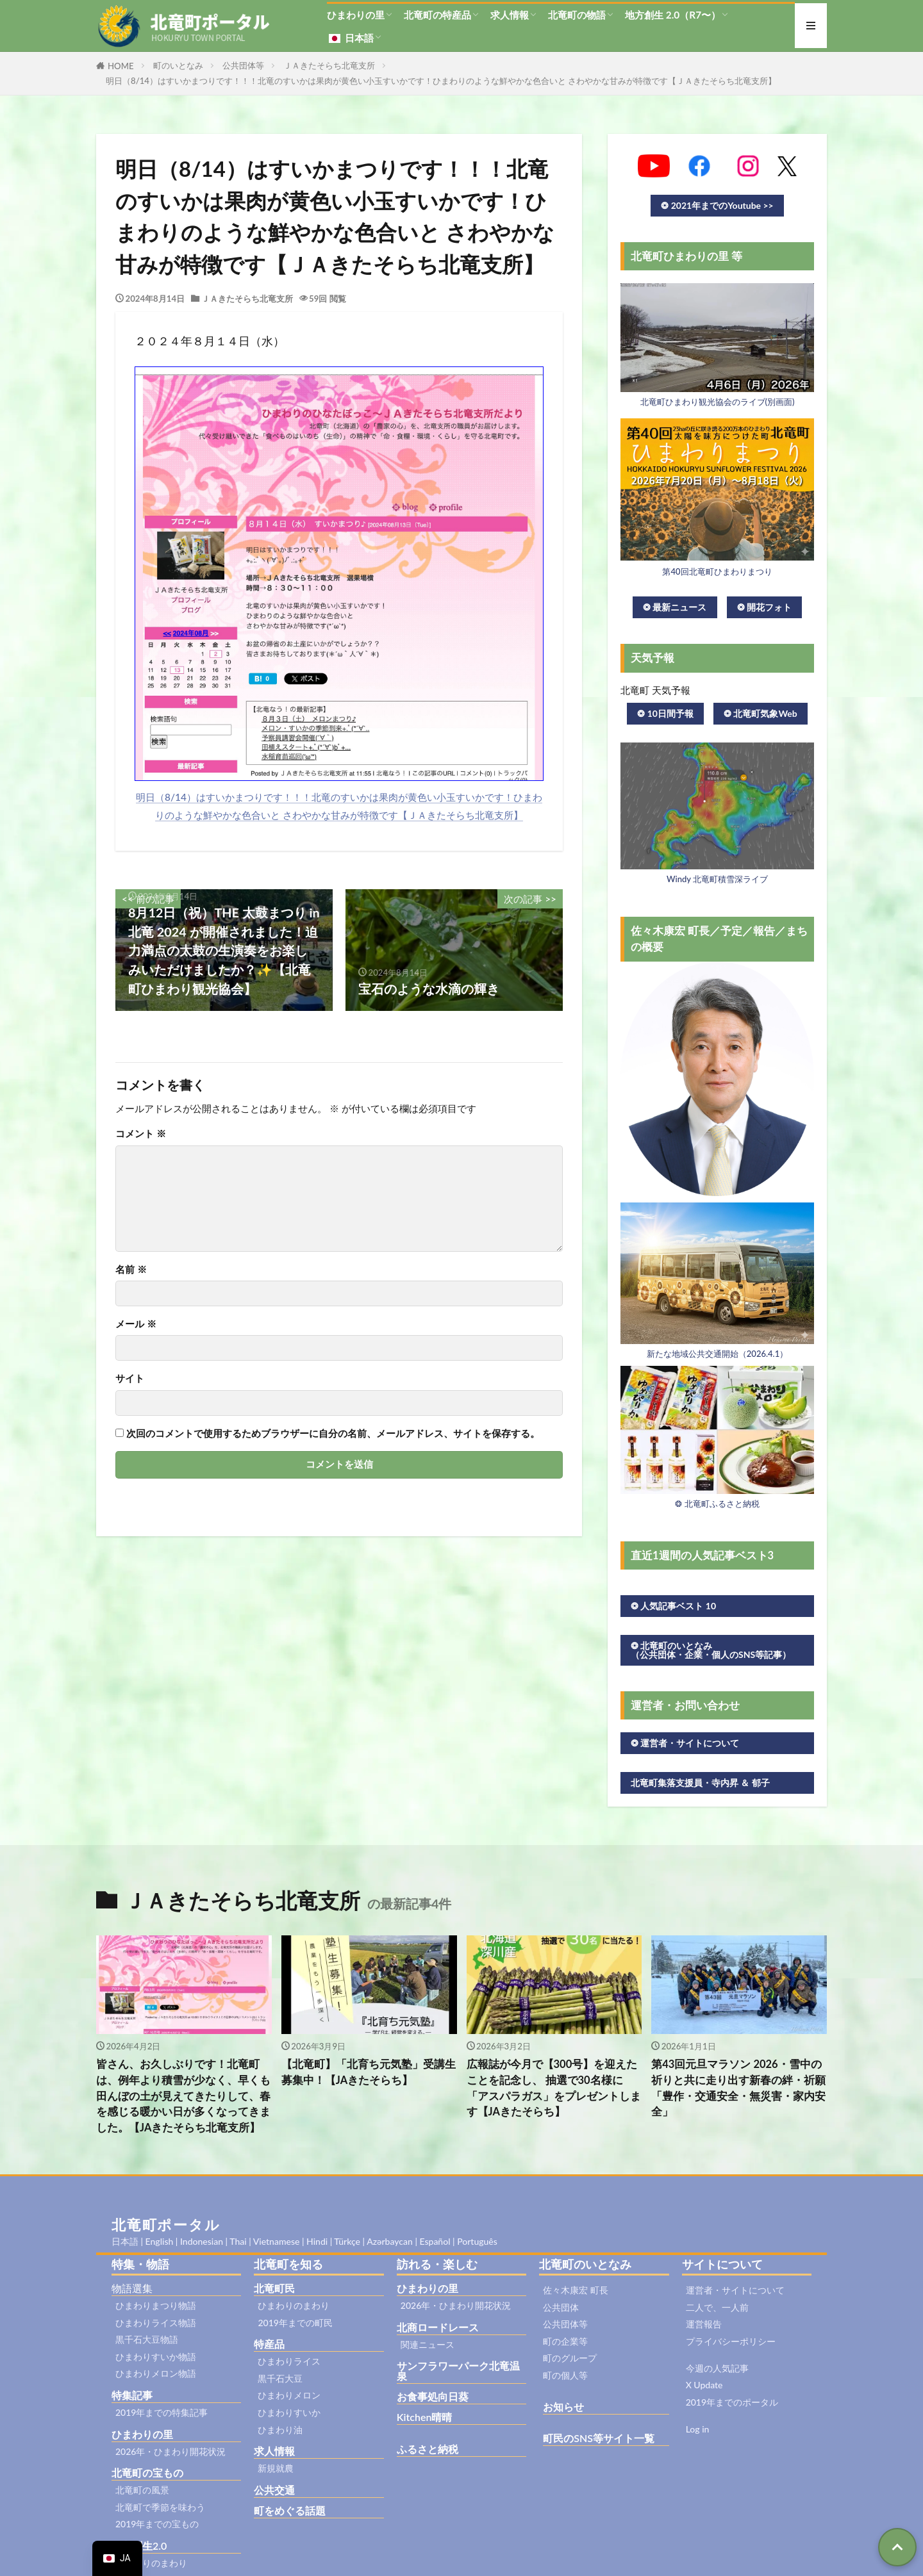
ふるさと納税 (427, 2449)
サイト (129, 1378)
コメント (140, 1133)
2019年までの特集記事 (161, 2412)
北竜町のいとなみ (585, 2264)
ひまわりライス (289, 2361)
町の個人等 (565, 2375)
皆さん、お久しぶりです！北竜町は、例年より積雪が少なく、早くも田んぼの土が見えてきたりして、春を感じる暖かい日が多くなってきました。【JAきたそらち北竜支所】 (183, 2096)
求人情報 (509, 15)
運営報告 (704, 2323)
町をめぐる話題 (290, 2510)
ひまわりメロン (289, 2395)
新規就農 (276, 2468)
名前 (131, 1269)
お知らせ (563, 2406)
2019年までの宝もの (157, 2523)
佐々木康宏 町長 (575, 2290)
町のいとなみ (178, 65)
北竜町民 (274, 2288)
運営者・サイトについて (735, 2290)
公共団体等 (243, 65)
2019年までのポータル (732, 2402)
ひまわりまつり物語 (155, 2305)
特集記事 (132, 2395)
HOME (121, 66)
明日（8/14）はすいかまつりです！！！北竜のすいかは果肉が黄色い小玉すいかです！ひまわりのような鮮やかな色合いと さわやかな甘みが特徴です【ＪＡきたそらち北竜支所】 (441, 81)
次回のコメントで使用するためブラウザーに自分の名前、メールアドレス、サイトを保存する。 (333, 1433)
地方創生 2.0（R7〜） (672, 15)
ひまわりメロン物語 (155, 2373)
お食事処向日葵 (433, 2396)
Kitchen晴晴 (425, 2417)
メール (135, 1324)
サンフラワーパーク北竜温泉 (458, 2370)
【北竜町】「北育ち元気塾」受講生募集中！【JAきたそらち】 (368, 2072)
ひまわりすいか (289, 2412)
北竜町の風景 (142, 2489)
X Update (704, 2384)
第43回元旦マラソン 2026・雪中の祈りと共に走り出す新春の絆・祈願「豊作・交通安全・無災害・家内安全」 (738, 2088)
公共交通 (274, 2490)
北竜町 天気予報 (655, 690)
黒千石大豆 (280, 2378)
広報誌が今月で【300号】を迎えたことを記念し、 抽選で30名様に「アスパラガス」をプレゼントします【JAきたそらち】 (554, 2088)
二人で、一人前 (717, 2307)
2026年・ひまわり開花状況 (170, 2451)
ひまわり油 (280, 2429)
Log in (698, 2429)
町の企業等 (565, 2341)
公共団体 (561, 2307)
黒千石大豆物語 (146, 2339)
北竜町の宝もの (147, 2472)
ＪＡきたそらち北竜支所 (329, 65)
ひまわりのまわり (151, 2562)
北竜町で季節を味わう (160, 2507)
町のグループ (570, 2357)
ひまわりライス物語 (155, 2322)
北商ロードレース (438, 2327)
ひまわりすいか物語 (155, 2356)
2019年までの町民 (295, 2322)
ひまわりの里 (356, 15)
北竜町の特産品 (437, 15)
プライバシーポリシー (731, 2341)
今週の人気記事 (717, 2368)
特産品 (269, 2344)
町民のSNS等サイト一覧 (598, 2438)
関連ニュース (427, 2344)
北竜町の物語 (577, 15)
